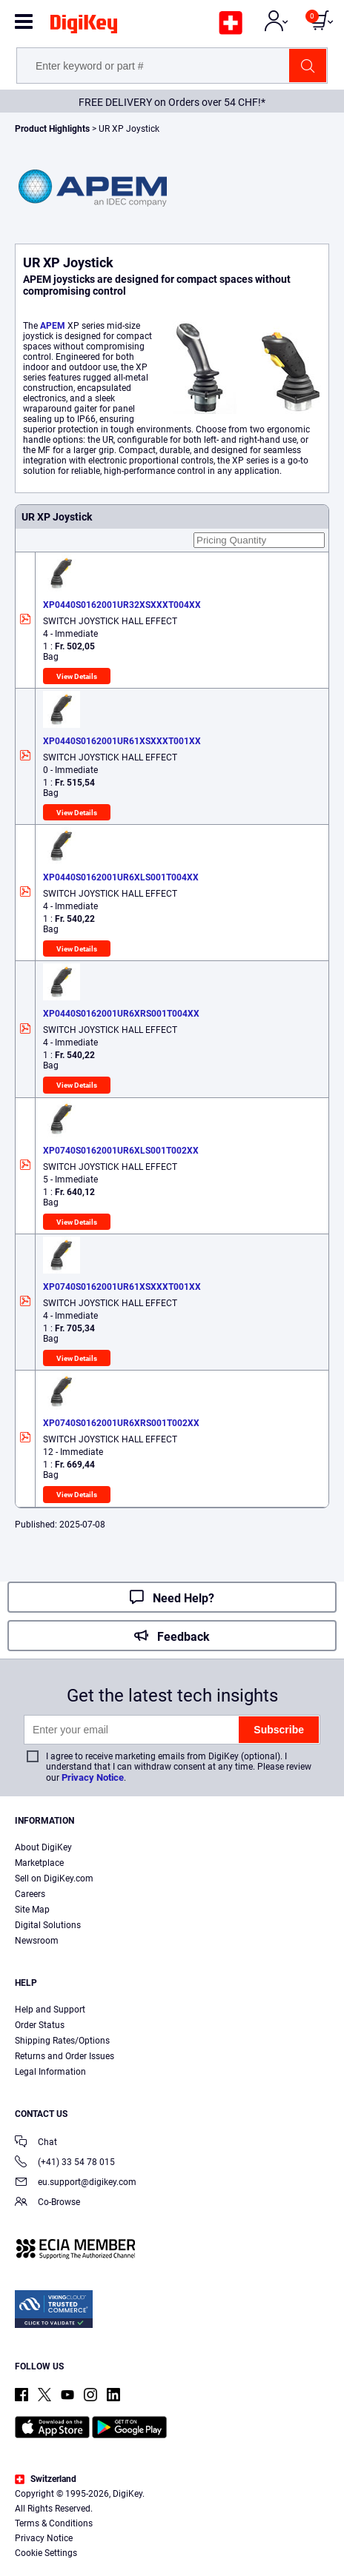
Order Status (39, 2025)
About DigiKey (43, 1847)
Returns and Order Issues (64, 2056)
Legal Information (50, 2072)
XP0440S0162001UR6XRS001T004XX (121, 1013)
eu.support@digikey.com (75, 2183)
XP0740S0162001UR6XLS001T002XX (121, 1150)
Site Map (32, 1909)
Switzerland (45, 2479)
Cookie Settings (46, 2553)
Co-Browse (47, 2203)
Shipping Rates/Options (62, 2040)
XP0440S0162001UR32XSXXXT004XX (122, 605)
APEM (52, 326)
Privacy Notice (93, 1777)
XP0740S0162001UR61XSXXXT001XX (122, 1287)
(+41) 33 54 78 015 (65, 2163)
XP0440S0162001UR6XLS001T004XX (121, 877)
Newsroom (37, 1941)
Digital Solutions (48, 1925)
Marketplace (39, 1863)
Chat (36, 2143)
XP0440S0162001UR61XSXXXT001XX (122, 741)
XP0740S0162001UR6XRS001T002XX (121, 1423)
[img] (83, 27)
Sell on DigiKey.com (54, 1878)
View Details (76, 676)
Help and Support (50, 2009)
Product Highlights (52, 129)
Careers (30, 1894)
